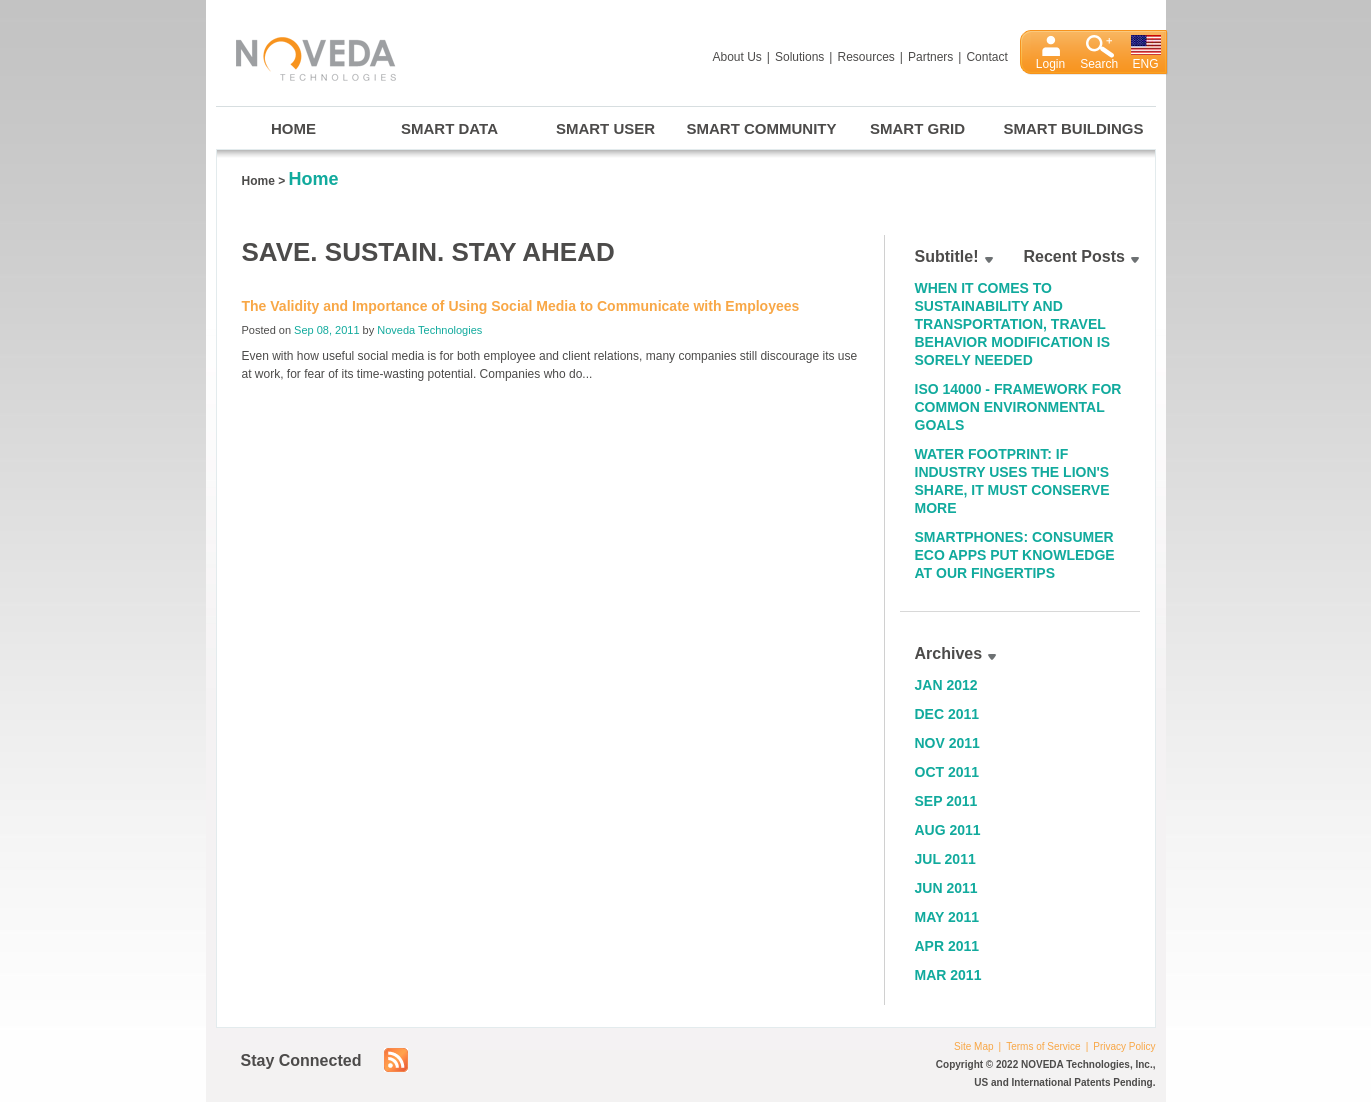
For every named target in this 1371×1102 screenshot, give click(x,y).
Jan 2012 (946, 685)
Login (1050, 64)
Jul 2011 (945, 859)
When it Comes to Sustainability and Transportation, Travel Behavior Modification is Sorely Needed (1012, 324)
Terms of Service (1043, 1046)
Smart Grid (917, 128)
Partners (930, 57)
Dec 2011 (947, 714)
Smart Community (762, 128)
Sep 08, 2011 (326, 330)
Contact (986, 57)
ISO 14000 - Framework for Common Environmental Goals (1018, 407)
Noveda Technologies (429, 330)
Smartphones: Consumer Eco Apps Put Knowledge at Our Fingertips (1015, 555)
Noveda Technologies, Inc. (306, 55)
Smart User (605, 128)
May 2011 (947, 917)
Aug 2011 (948, 830)
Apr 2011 (947, 946)
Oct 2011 (947, 772)
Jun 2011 (946, 888)
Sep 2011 (946, 801)
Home (293, 128)
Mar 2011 (948, 975)
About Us (737, 57)
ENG (1146, 64)
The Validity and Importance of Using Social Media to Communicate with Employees (521, 306)
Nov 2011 (947, 743)
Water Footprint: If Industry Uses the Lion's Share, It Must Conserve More (1012, 481)
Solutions (799, 57)
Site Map (973, 1046)
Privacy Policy (1124, 1046)
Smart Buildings (1074, 128)
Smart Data (449, 128)
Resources (865, 57)
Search (1099, 64)
